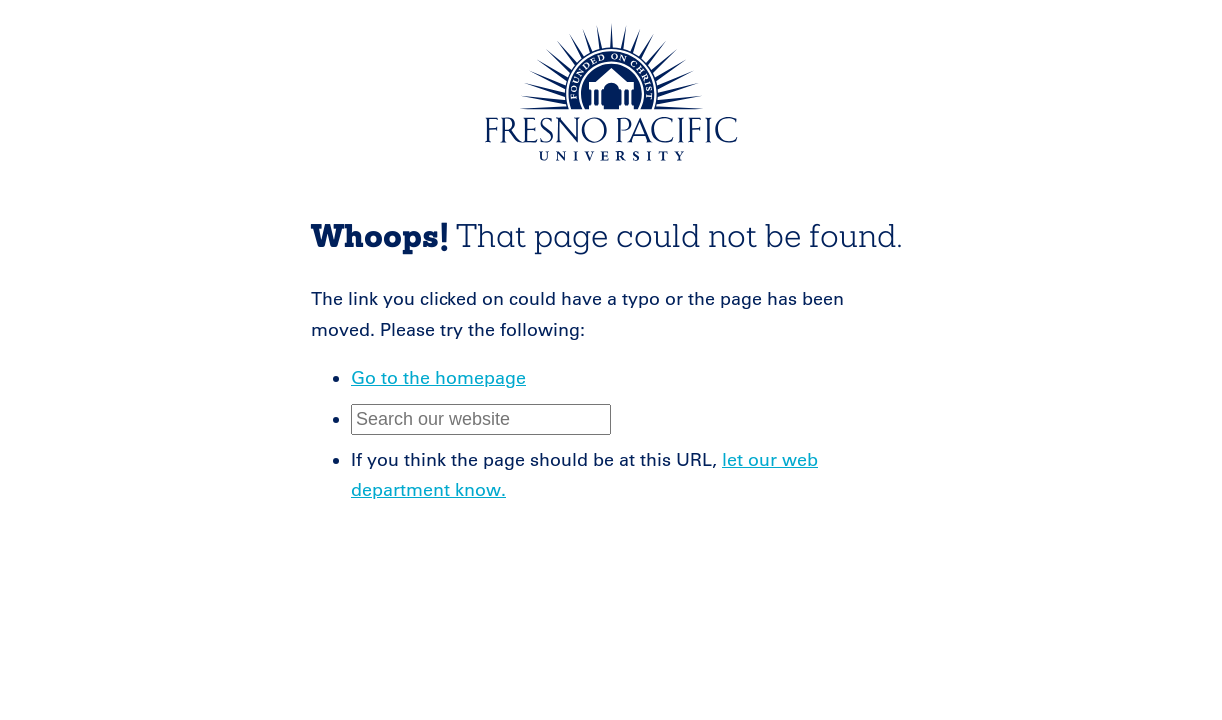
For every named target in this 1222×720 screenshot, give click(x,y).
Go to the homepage (438, 378)
